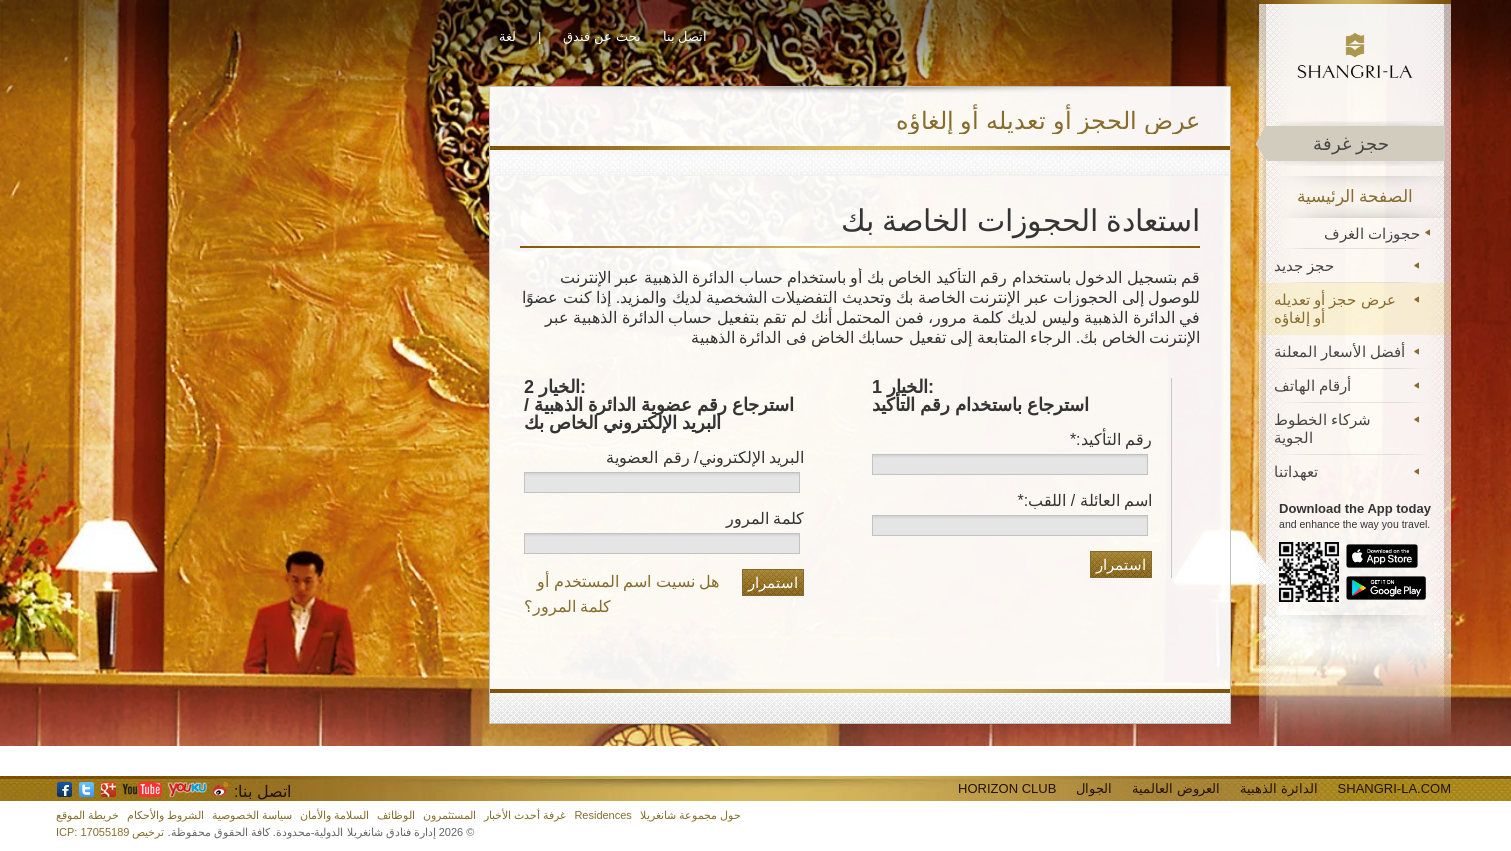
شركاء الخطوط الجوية (1322, 428)
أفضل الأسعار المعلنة (1339, 351)
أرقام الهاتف (1312, 385)
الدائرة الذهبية (1279, 788)
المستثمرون (449, 815)
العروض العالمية (1176, 788)
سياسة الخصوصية (252, 815)
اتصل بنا (685, 36)
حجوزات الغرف (1372, 233)
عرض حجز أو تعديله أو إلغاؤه (1335, 308)
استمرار (1121, 564)
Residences (602, 815)
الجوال (1094, 788)
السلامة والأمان (334, 815)
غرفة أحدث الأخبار (525, 815)
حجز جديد (1304, 265)
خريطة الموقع (87, 815)
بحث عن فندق (601, 36)
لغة (507, 36)
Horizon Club (1007, 788)
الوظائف (396, 815)
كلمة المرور (765, 518)
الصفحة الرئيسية (1355, 196)
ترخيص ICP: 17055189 (110, 832)
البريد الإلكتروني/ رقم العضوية (705, 457)
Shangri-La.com (1394, 788)
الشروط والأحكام (165, 815)
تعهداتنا (1296, 471)
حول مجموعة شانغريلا (690, 815)
